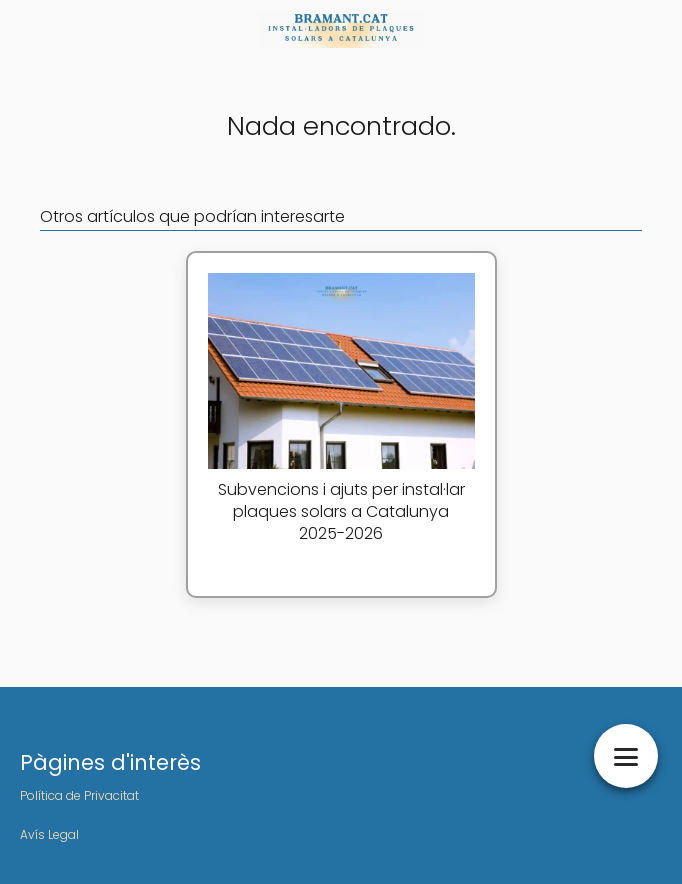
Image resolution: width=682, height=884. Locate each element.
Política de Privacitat (79, 795)
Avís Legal (49, 834)
